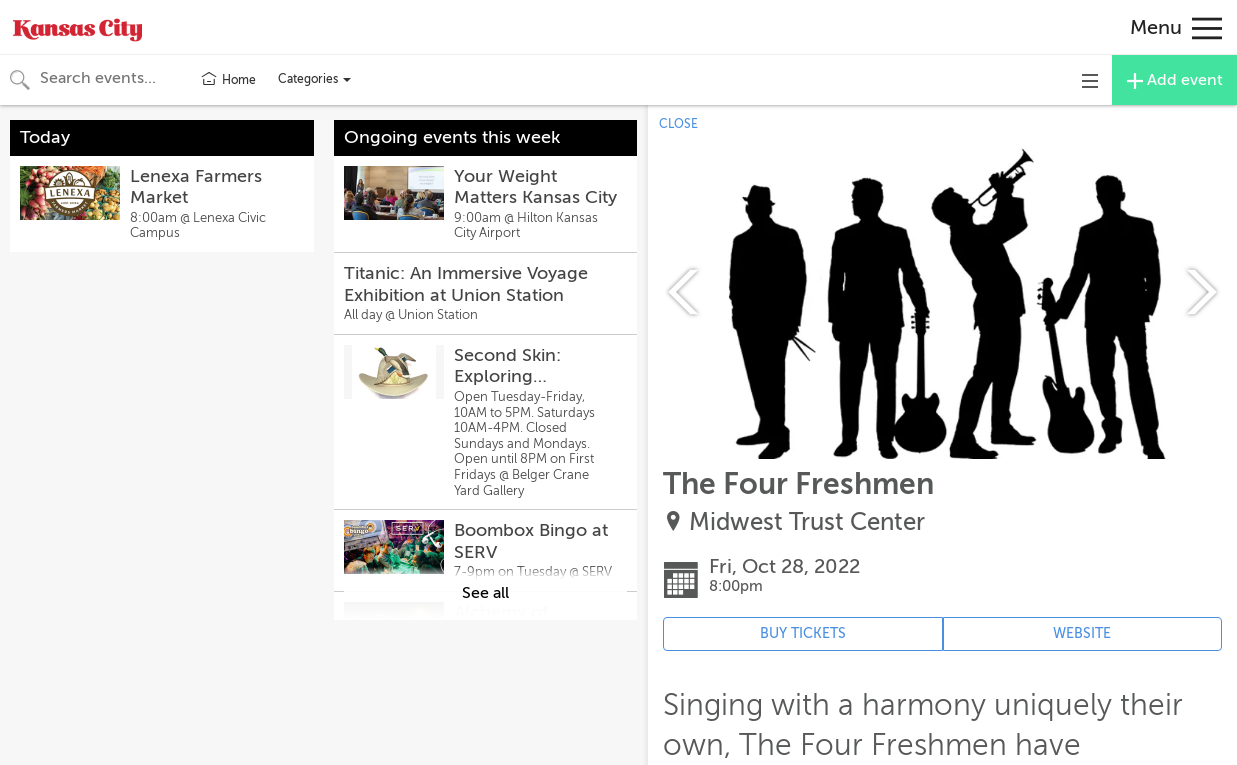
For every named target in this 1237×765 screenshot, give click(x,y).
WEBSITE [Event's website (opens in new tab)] (1082, 633)
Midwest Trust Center (807, 522)
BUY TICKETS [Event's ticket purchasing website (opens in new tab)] (803, 633)
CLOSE (678, 124)
